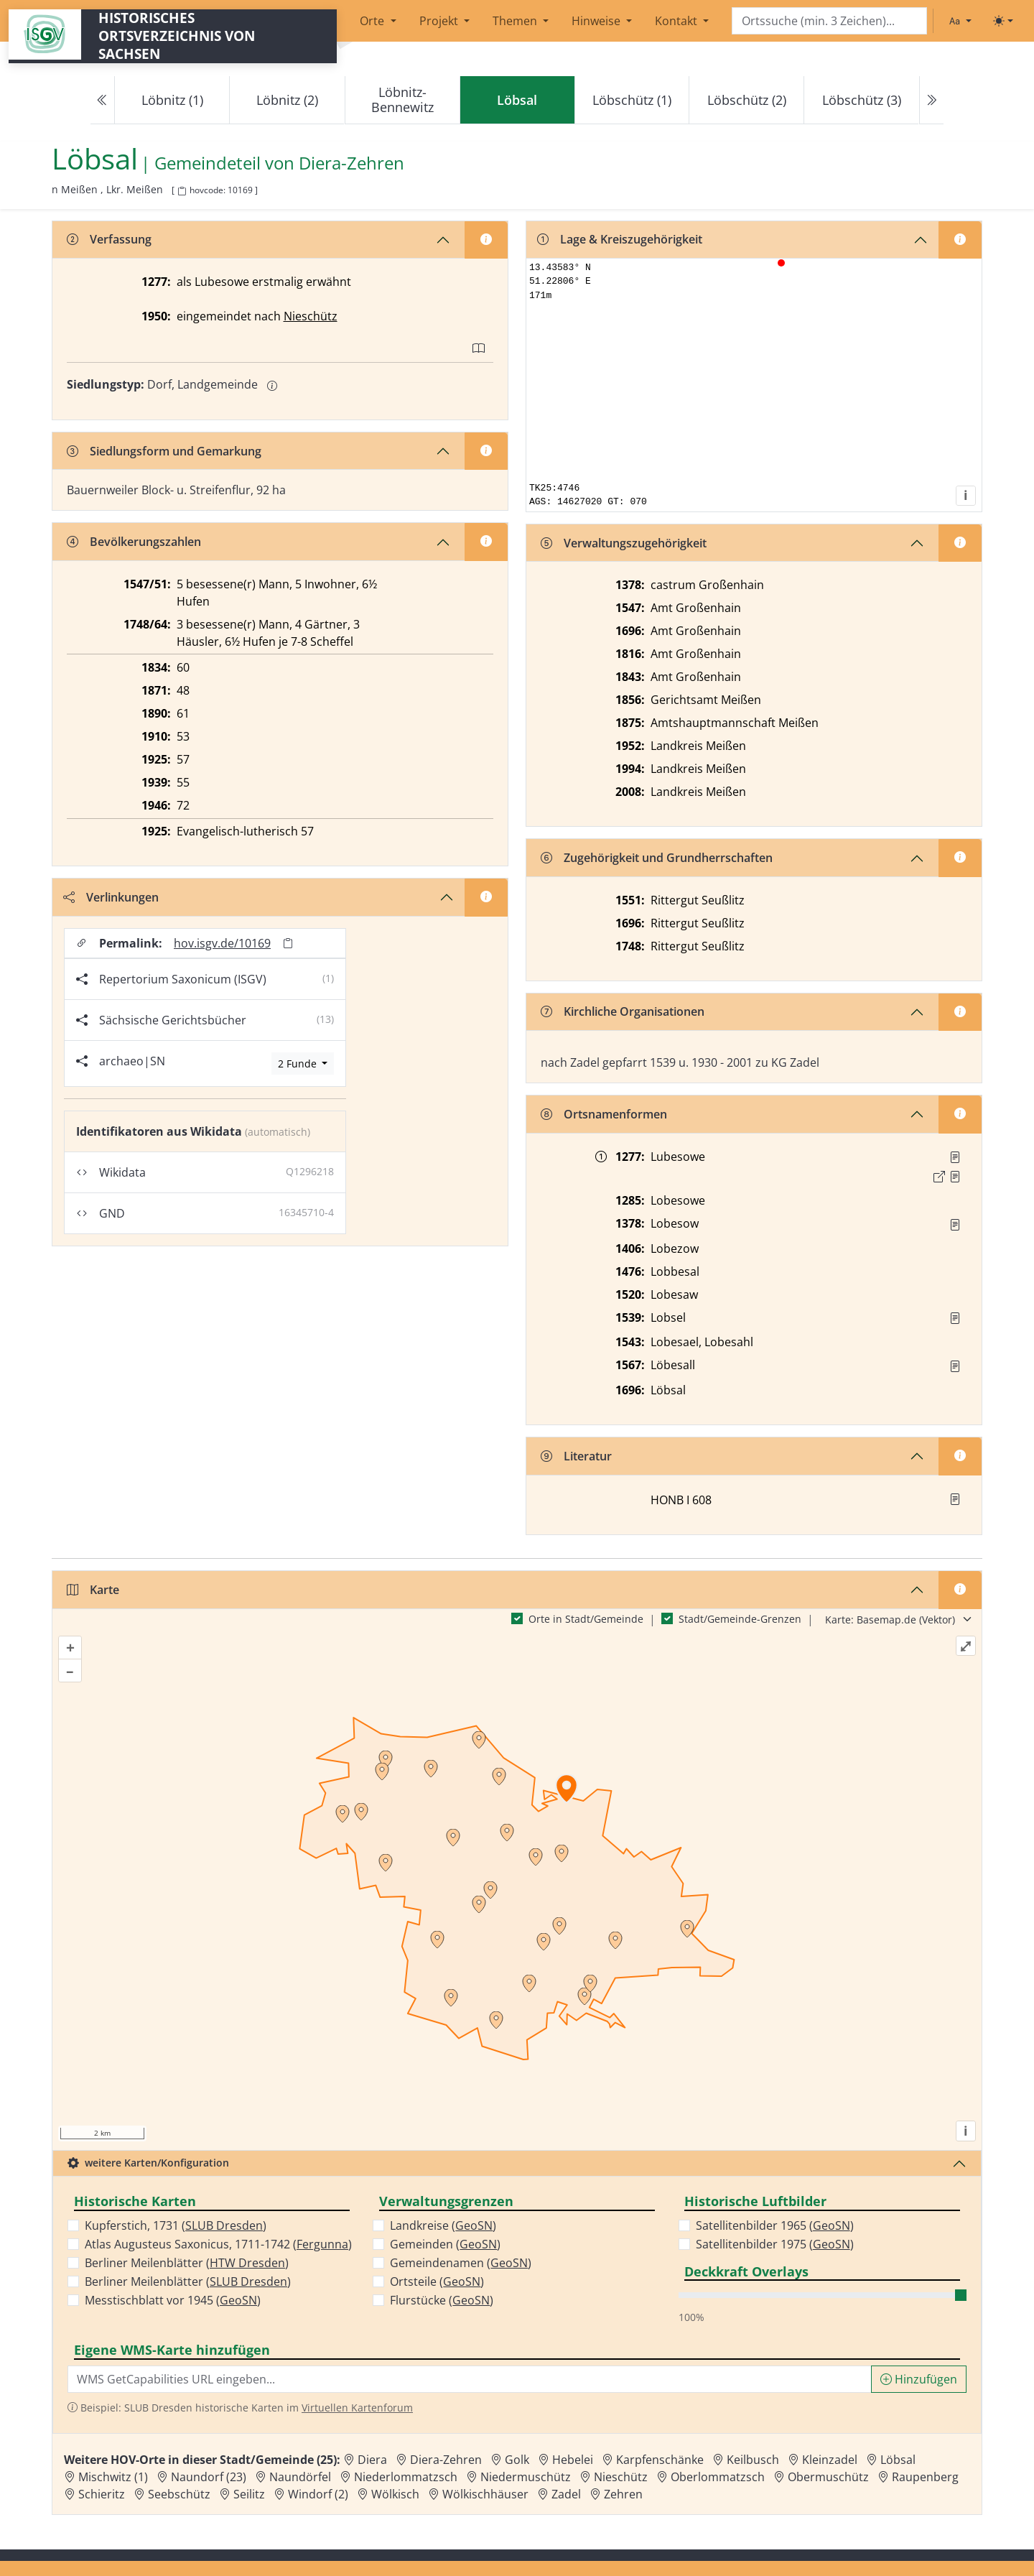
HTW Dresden (247, 2263)
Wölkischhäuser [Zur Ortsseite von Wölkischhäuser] (485, 2494)
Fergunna (322, 2244)
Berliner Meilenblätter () (187, 2263)
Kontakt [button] (677, 21)
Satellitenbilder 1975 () (775, 2244)
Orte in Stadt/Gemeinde (585, 1619)
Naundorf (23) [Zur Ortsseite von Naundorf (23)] (208, 2477)
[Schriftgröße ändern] (960, 21)
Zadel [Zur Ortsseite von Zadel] (566, 2494)
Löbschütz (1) (631, 99)
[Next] (931, 100)
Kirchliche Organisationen (622, 1011)
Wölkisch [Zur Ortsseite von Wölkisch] (395, 2494)
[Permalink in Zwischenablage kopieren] (288, 943)
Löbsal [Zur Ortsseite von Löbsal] (898, 2460)
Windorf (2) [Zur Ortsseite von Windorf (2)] (318, 2494)
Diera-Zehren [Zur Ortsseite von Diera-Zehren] (446, 2460)
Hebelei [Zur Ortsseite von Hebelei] (572, 2460)
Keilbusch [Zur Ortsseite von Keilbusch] (753, 2460)
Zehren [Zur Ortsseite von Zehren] (623, 2494)
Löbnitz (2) (287, 99)
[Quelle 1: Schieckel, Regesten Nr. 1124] (955, 1157)
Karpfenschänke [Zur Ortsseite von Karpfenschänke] (660, 2460)
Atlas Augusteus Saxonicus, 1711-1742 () (218, 2244)
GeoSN (238, 2300)
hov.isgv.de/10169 (222, 943)
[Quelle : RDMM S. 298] (955, 1224)
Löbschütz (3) (861, 99)
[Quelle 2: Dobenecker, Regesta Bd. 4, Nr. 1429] (955, 1176)
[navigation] (517, 100)
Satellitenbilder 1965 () (775, 2225)
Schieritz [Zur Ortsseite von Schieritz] (101, 2494)
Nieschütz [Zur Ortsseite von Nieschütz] (621, 2477)
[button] (955, 1157)
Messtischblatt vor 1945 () (173, 2300)
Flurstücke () (441, 2300)
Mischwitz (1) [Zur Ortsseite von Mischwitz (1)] (113, 2477)
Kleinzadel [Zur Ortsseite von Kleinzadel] (829, 2460)
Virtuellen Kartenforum (357, 2407)
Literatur (576, 1456)
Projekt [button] (440, 21)
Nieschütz (310, 316)
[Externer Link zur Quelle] (939, 1176)
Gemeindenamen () (460, 2263)
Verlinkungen (111, 897)
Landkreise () (443, 2225)
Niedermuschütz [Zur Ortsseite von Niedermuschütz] (525, 2477)
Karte (93, 1590)
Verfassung (109, 239)
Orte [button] (373, 21)
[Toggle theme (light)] (1003, 21)
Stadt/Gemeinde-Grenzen (740, 1619)
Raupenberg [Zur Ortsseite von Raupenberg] (925, 2477)
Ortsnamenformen (604, 1114)
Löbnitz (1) (172, 99)
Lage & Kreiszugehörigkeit (619, 239)
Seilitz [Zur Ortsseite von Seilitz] (249, 2494)
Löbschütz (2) (746, 99)
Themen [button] (516, 21)
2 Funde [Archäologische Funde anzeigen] (299, 1063)
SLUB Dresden (224, 2225)
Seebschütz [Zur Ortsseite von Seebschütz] (179, 2494)
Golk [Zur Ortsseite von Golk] (517, 2460)
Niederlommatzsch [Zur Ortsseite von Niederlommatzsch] (405, 2477)
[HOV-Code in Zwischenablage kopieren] (182, 191)
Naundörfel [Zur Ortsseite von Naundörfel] (300, 2477)
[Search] (829, 21)
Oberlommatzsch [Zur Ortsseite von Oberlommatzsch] (718, 2477)
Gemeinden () (445, 2244)
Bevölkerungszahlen (134, 542)
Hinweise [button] (597, 21)
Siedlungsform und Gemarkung (164, 451)
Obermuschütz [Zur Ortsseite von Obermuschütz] (828, 2477)
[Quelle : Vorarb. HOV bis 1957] (955, 1318)
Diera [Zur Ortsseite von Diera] (372, 2460)
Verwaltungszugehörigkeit (624, 543)
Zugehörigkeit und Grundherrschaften (657, 858)
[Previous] (102, 100)
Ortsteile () (437, 2281)
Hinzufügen (918, 2379)
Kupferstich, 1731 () (175, 2225)
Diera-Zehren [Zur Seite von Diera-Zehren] (351, 163)
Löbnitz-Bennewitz (402, 99)
